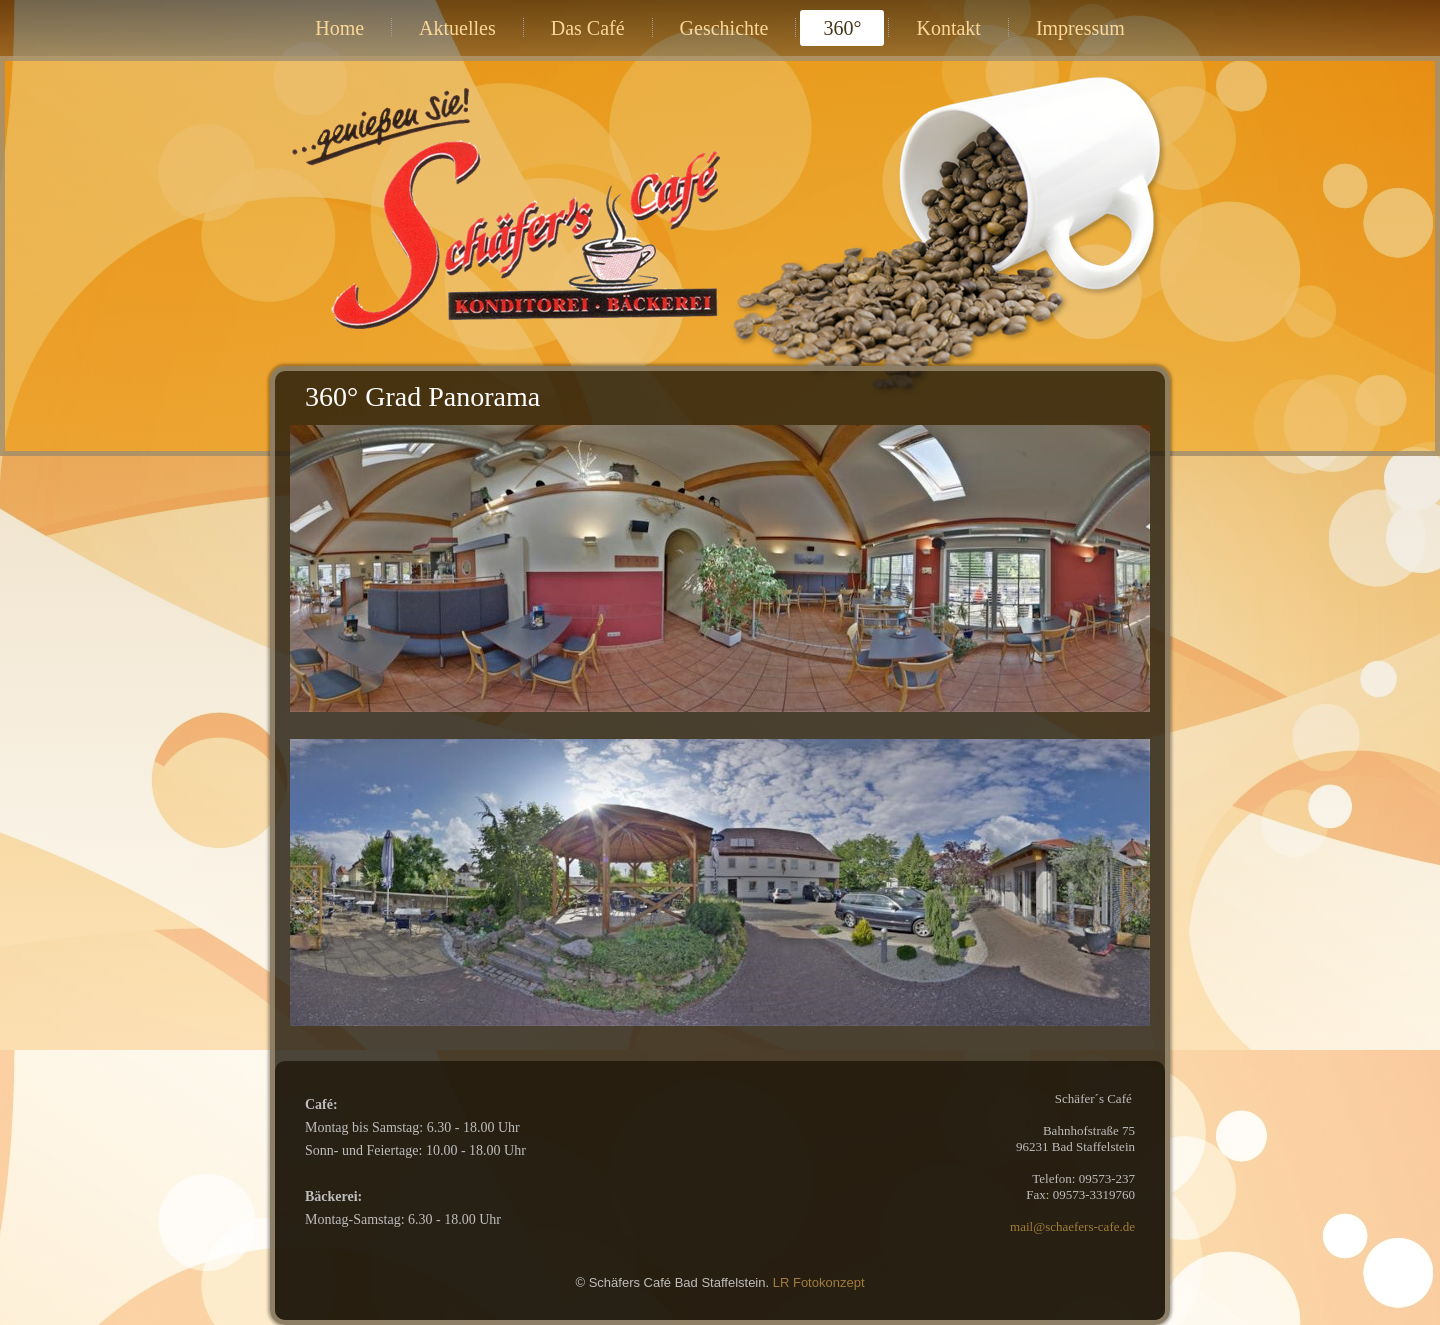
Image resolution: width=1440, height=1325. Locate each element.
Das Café (588, 28)
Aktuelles (457, 28)
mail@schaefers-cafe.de (1072, 1226)
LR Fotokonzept (819, 1282)
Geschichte (724, 28)
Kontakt (948, 28)
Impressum (1080, 28)
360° (842, 28)
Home (339, 28)
